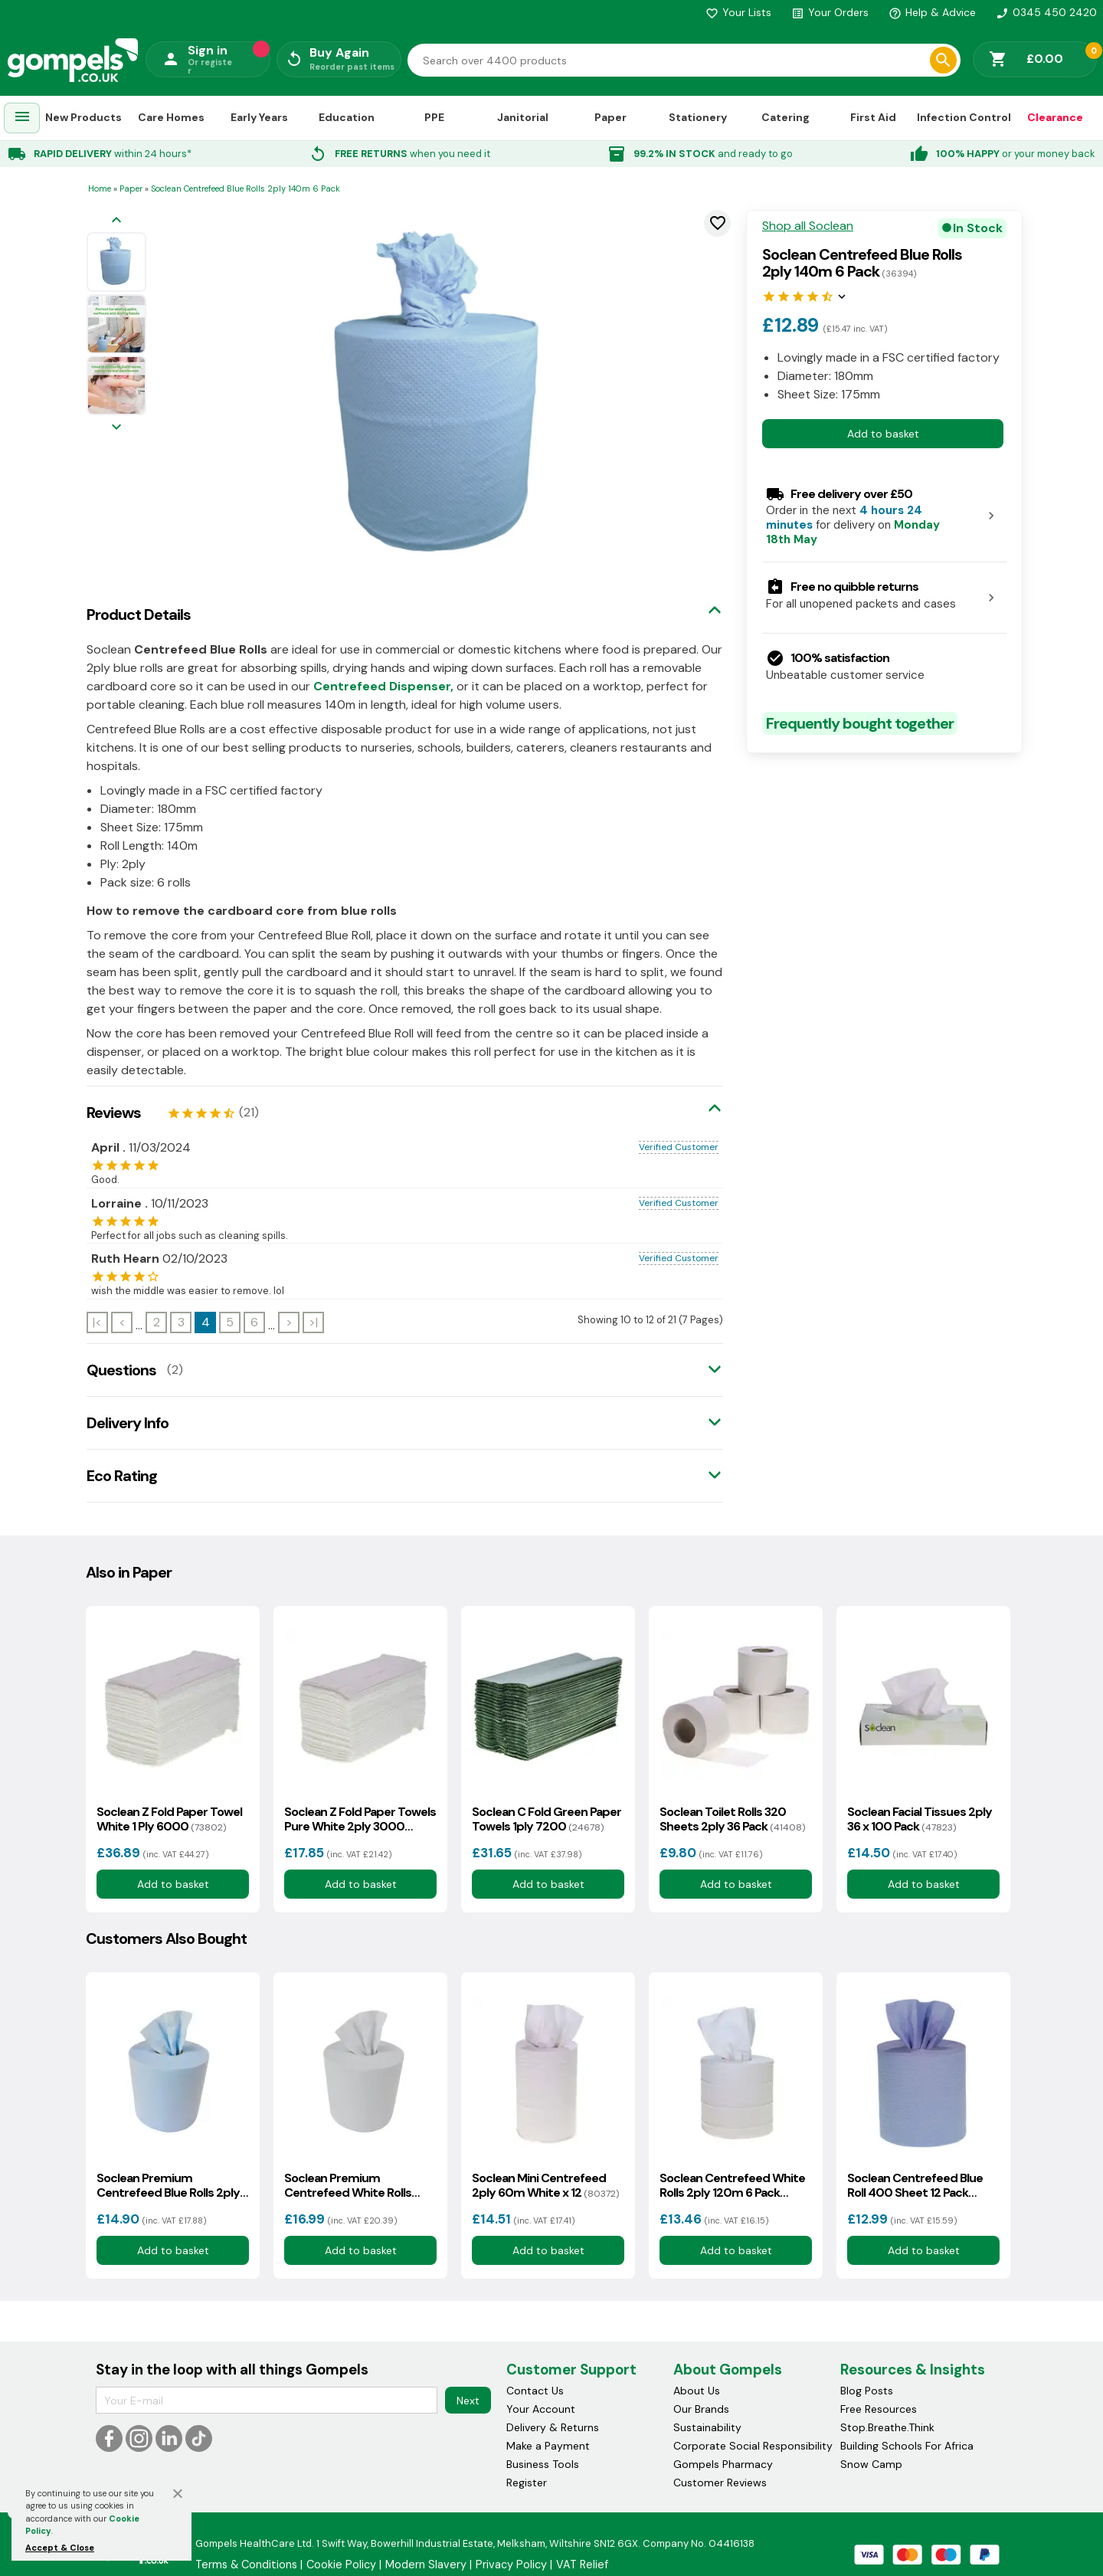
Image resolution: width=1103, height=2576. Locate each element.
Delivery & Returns (552, 2427)
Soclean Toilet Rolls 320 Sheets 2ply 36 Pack (732, 1819)
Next (468, 2400)
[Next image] (116, 428)
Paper (610, 117)
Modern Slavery (425, 2564)
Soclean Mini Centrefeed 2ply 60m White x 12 (545, 2185)
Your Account (540, 2409)
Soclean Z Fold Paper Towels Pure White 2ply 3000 (360, 1819)
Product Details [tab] (139, 614)
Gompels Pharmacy (723, 2464)
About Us (696, 2390)
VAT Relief (582, 2564)
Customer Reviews (720, 2482)
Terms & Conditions (246, 2564)
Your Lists (738, 12)
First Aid (873, 117)
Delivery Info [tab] (128, 1423)
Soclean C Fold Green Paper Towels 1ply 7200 (546, 1819)
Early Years (259, 117)
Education (347, 117)
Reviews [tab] (114, 1112)
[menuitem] (22, 118)
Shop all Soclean (807, 226)
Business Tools (542, 2464)
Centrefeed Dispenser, (383, 686)
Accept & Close (59, 2547)
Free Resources (878, 2409)
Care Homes (171, 117)
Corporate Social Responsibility (753, 2446)
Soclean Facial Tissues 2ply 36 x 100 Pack (919, 1819)
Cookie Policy (341, 2564)
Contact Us (535, 2390)
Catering (785, 117)
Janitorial (522, 117)
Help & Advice (932, 12)
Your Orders (830, 12)
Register (526, 2482)
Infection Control (964, 117)
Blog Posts (866, 2390)
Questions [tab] (121, 1370)
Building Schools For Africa (907, 2446)
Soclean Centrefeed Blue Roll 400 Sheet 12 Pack (915, 2185)
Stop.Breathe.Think (887, 2427)
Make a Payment (548, 2446)
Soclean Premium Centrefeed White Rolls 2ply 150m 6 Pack (350, 2185)
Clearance (1055, 117)
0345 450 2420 (1046, 12)
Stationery (698, 117)
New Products (83, 117)
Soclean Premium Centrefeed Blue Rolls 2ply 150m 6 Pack (168, 2185)
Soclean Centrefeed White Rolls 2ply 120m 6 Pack (732, 2185)
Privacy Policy (511, 2564)
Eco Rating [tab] (122, 1476)
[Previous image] (116, 221)
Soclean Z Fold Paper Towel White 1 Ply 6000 (169, 1819)
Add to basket (883, 434)
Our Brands (701, 2409)
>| (313, 1322)
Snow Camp (871, 2464)
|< (97, 1322)
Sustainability (707, 2427)
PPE (434, 117)
